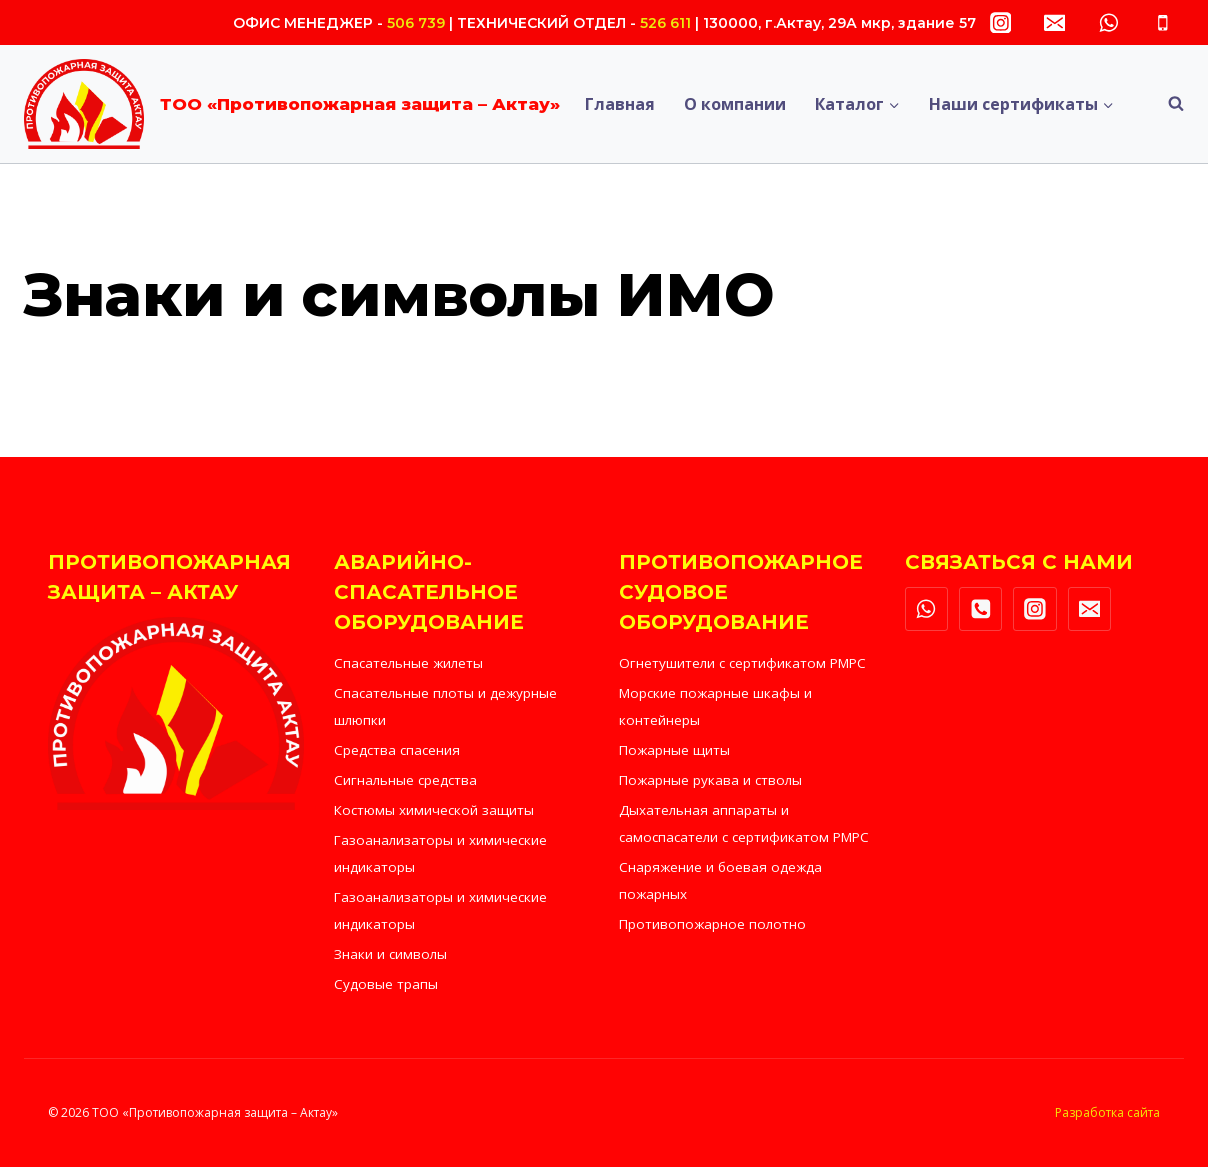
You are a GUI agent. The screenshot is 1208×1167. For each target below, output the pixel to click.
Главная (620, 104)
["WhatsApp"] (1108, 22)
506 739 (416, 23)
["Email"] (1054, 22)
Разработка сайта (1107, 1112)
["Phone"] (1162, 22)
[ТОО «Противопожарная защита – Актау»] (292, 104)
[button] (893, 104)
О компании (735, 104)
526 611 (665, 23)
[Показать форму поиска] (1166, 104)
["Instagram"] (1000, 22)
